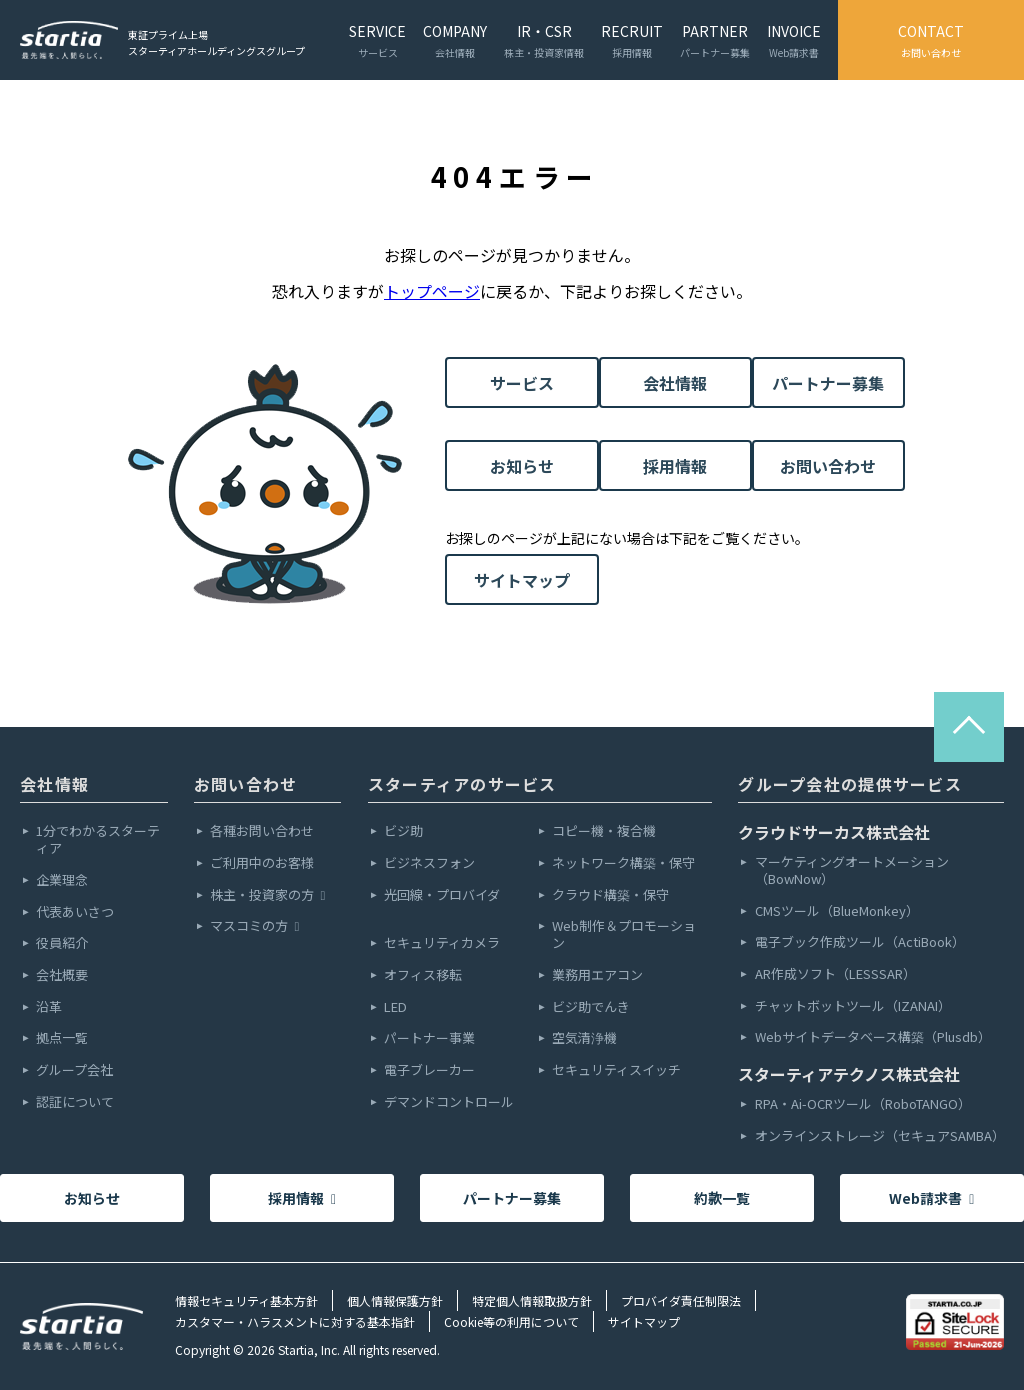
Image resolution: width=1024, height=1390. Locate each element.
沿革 (49, 1007)
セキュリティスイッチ (616, 1070)
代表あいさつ (75, 912)
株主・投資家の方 (267, 895)
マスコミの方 (254, 926)
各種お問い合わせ (262, 831)
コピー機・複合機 (604, 831)
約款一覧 (722, 1198)
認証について (75, 1102)
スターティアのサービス (462, 784)
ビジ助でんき (591, 1007)
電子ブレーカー (429, 1070)
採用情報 (675, 466)
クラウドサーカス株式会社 (834, 832)
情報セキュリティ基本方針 (246, 1300)
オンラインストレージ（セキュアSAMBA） (879, 1136)
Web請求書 (931, 1198)
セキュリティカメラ (442, 943)
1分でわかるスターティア (98, 840)
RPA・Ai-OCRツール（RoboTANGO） (863, 1104)
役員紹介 (62, 943)
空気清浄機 (584, 1038)
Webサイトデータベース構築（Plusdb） (873, 1037)
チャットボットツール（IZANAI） (853, 1006)
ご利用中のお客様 (262, 863)
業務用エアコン (597, 975)
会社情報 (675, 383)
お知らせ (522, 466)
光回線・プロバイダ (442, 895)
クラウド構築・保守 (610, 895)
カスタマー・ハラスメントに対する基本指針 (295, 1321)
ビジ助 (403, 831)
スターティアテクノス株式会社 (849, 1074)
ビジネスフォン (429, 863)
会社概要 (62, 975)
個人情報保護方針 (395, 1300)
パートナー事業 (429, 1038)
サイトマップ (522, 580)
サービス (522, 383)
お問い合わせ (828, 466)
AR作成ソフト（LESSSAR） (835, 974)
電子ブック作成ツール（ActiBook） (860, 942)
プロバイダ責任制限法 (681, 1300)
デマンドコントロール (449, 1102)
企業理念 (62, 880)
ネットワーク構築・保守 (623, 863)
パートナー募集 (828, 383)
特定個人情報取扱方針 (532, 1300)
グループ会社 (74, 1070)
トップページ (432, 291)
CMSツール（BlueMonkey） (837, 911)
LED (395, 1007)
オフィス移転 (423, 975)
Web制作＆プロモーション (624, 935)
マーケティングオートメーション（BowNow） (852, 871)
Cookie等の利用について (511, 1321)
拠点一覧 (62, 1038)
